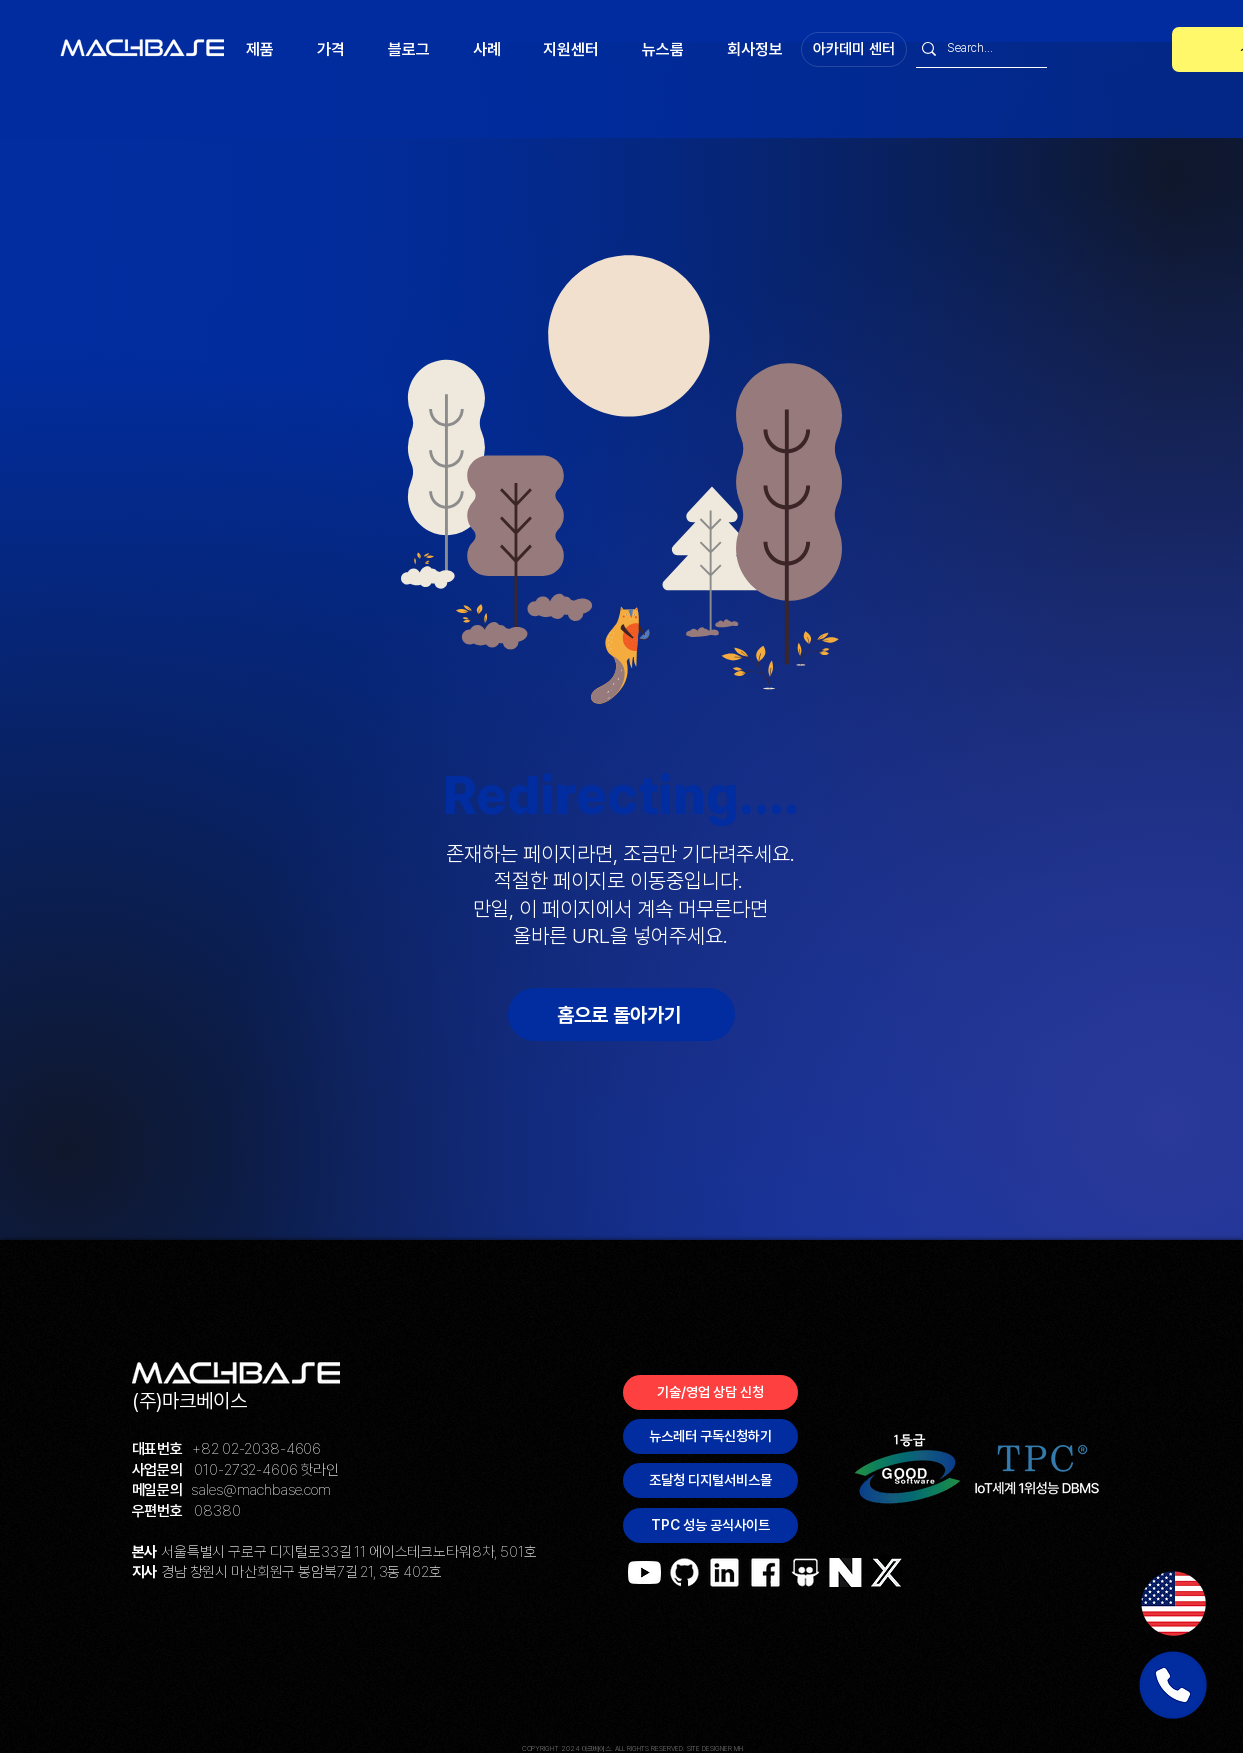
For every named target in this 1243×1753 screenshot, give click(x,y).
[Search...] (976, 48)
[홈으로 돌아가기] (621, 1014)
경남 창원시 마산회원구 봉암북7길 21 (267, 1572)
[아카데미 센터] (854, 49)
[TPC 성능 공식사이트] (710, 1525)
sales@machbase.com (260, 1490)
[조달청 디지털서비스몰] (710, 1480)
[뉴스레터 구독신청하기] (710, 1436)
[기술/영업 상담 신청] (710, 1392)
